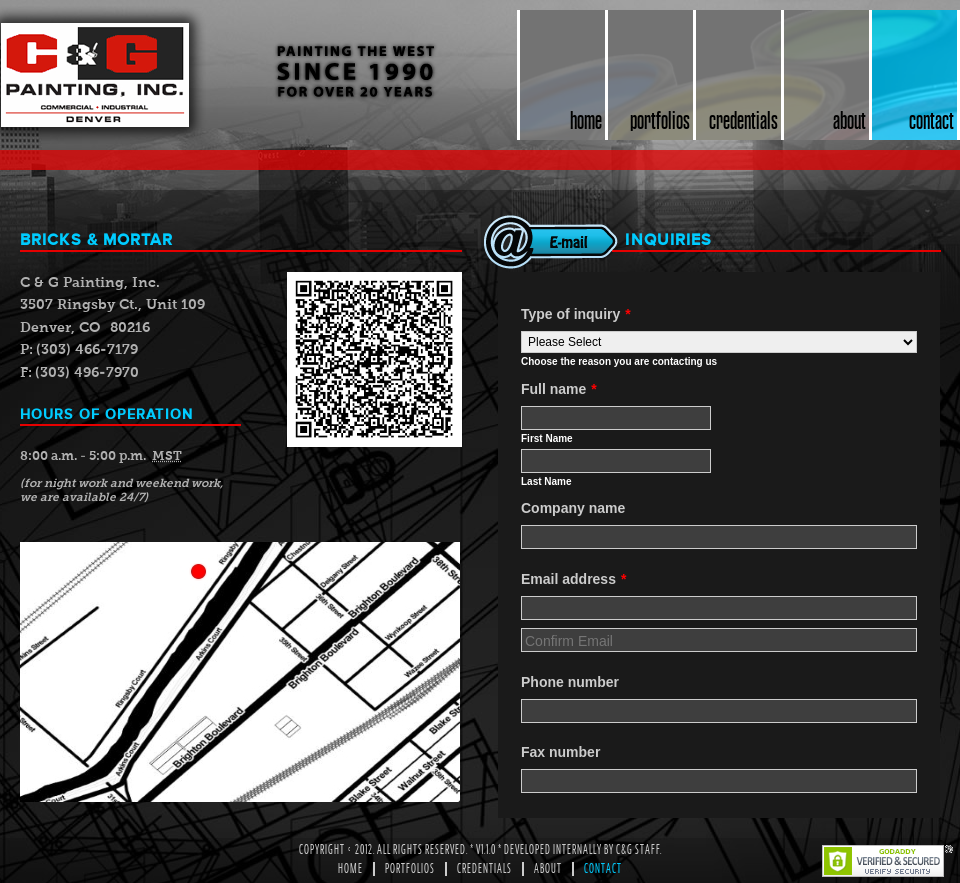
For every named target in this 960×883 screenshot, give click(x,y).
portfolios (660, 120)
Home (350, 869)
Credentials (484, 869)
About (548, 869)
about (849, 120)
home (586, 120)
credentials (743, 120)
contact (931, 120)
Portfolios (410, 869)
